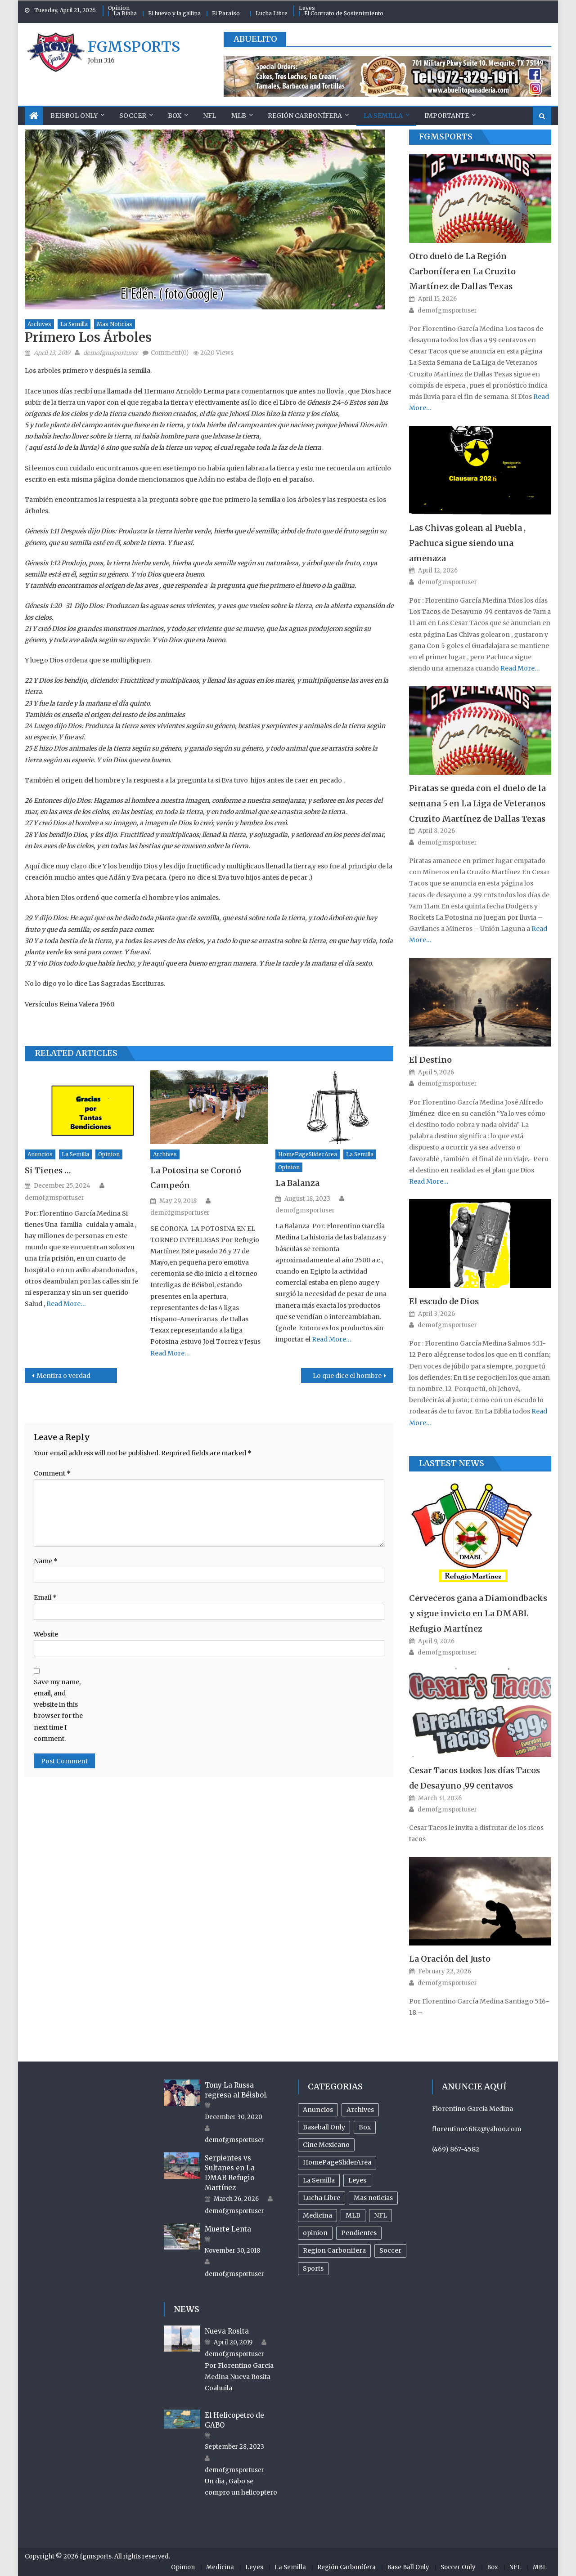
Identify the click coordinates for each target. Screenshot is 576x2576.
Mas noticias (114, 324)
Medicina (220, 2567)
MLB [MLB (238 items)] (353, 2215)
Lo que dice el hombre (347, 1376)
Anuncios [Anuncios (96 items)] (318, 2110)
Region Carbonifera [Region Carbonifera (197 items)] (334, 2250)
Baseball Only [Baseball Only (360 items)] (324, 2127)
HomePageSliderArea (307, 1154)
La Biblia (125, 13)
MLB (238, 116)
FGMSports (445, 136)
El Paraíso (226, 13)
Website (46, 1634)
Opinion (119, 7)
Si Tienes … (48, 1170)
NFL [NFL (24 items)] (380, 2215)
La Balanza (297, 1183)
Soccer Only (458, 2567)
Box (174, 116)
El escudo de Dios (444, 1301)
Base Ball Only (408, 2567)
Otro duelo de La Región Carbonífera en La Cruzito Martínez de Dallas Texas (462, 271)
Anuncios (40, 1154)
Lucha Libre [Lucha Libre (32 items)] (321, 2198)
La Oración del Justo (449, 1959)
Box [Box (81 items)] (365, 2127)
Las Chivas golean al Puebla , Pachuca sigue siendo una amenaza (467, 543)
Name (46, 1561)
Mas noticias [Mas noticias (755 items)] (373, 2198)
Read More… (65, 1304)
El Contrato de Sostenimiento (343, 13)
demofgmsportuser (110, 353)
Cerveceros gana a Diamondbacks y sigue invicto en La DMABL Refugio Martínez (478, 1613)
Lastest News (451, 1463)
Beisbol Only (74, 116)
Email (45, 1597)
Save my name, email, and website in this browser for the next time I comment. (58, 1710)
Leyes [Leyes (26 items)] (357, 2180)
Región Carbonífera (305, 116)
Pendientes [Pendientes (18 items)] (359, 2233)
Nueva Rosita (227, 2331)
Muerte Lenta (228, 2229)
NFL (209, 116)
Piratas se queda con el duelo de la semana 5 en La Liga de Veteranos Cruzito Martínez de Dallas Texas (477, 803)
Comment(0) (170, 353)
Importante (446, 116)
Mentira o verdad (63, 1376)
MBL (540, 2567)
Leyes (307, 7)
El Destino (430, 1060)
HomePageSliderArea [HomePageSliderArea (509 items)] (337, 2162)
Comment (52, 1473)
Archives (39, 324)
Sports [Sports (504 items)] (313, 2268)
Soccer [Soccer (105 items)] (390, 2250)
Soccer (132, 116)
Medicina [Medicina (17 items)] (317, 2215)
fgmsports (134, 47)
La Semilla (383, 116)
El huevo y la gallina (174, 13)
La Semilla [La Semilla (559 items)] (319, 2180)
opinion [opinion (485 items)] (315, 2233)
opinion (109, 1154)
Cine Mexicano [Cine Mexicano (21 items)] (326, 2145)
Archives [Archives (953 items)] (360, 2110)
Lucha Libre (272, 13)
